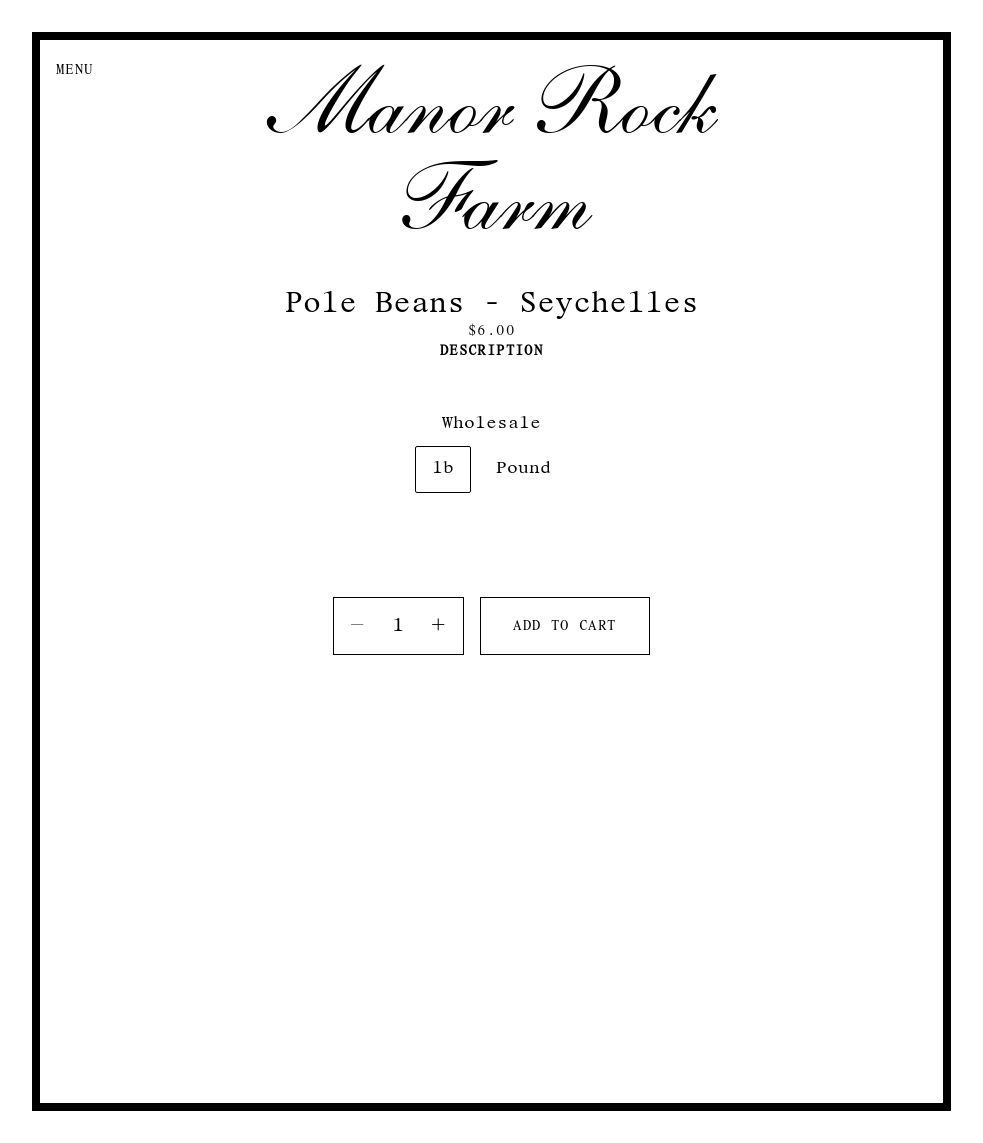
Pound (523, 469)
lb (443, 469)
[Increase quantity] (439, 626)
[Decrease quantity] (358, 626)
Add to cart (564, 626)
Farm (492, 200)
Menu (75, 70)
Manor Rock (491, 104)
